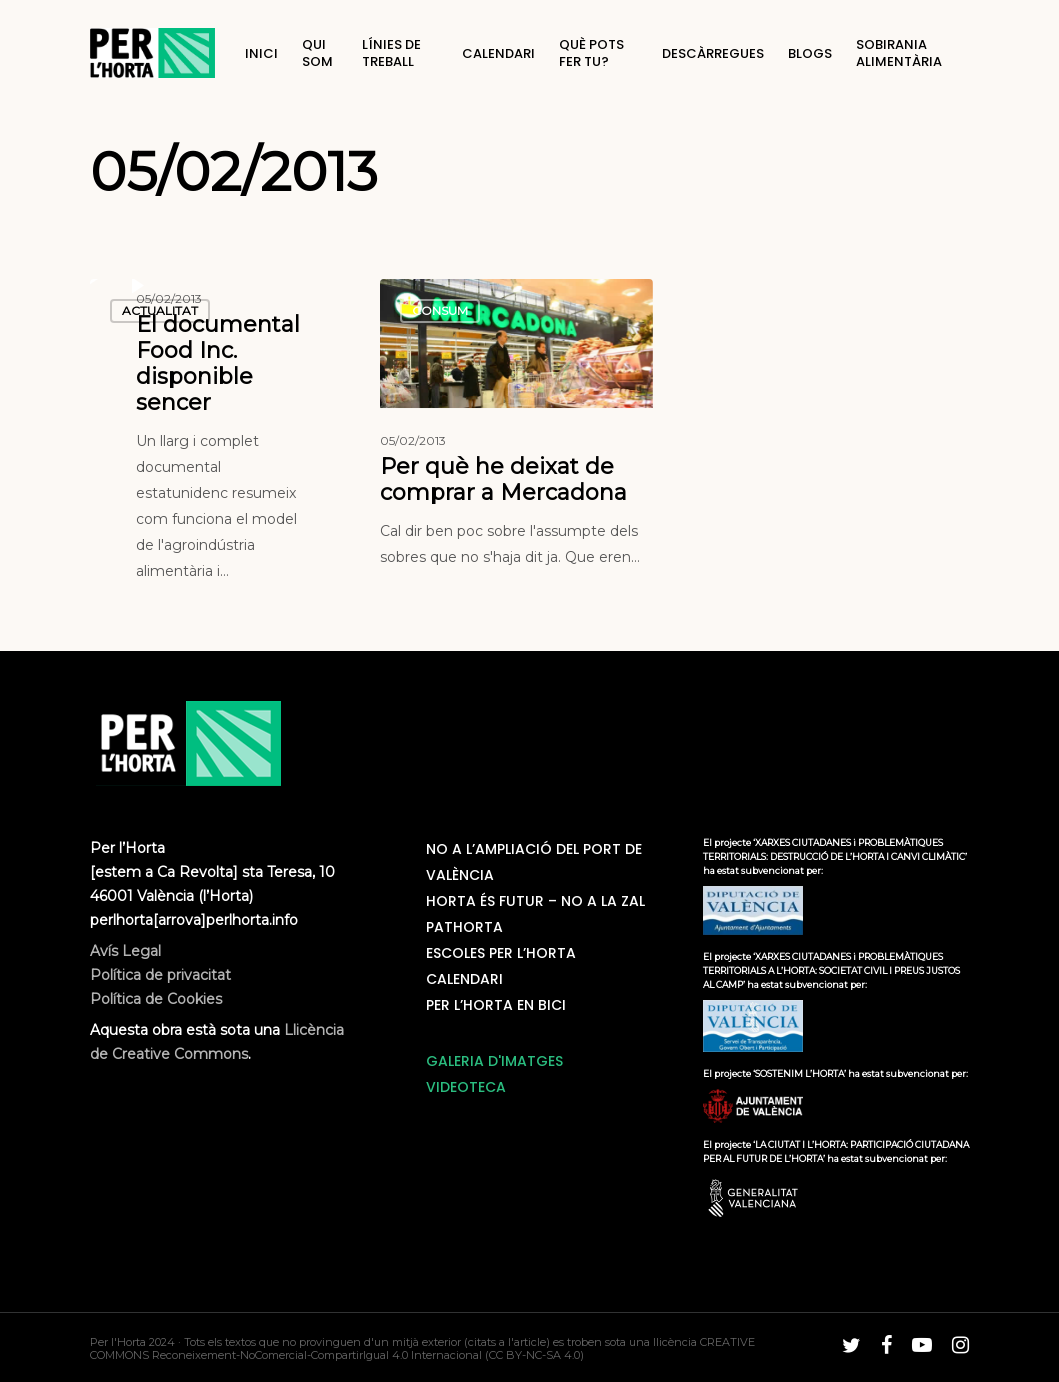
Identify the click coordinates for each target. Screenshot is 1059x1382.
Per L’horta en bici (496, 1005)
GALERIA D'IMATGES (494, 1061)
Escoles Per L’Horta (501, 953)
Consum (440, 310)
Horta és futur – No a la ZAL (535, 901)
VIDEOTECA (466, 1087)
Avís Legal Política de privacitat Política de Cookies (160, 975)
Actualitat (160, 310)
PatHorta (464, 927)
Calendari (464, 979)
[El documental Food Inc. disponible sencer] (226, 435)
